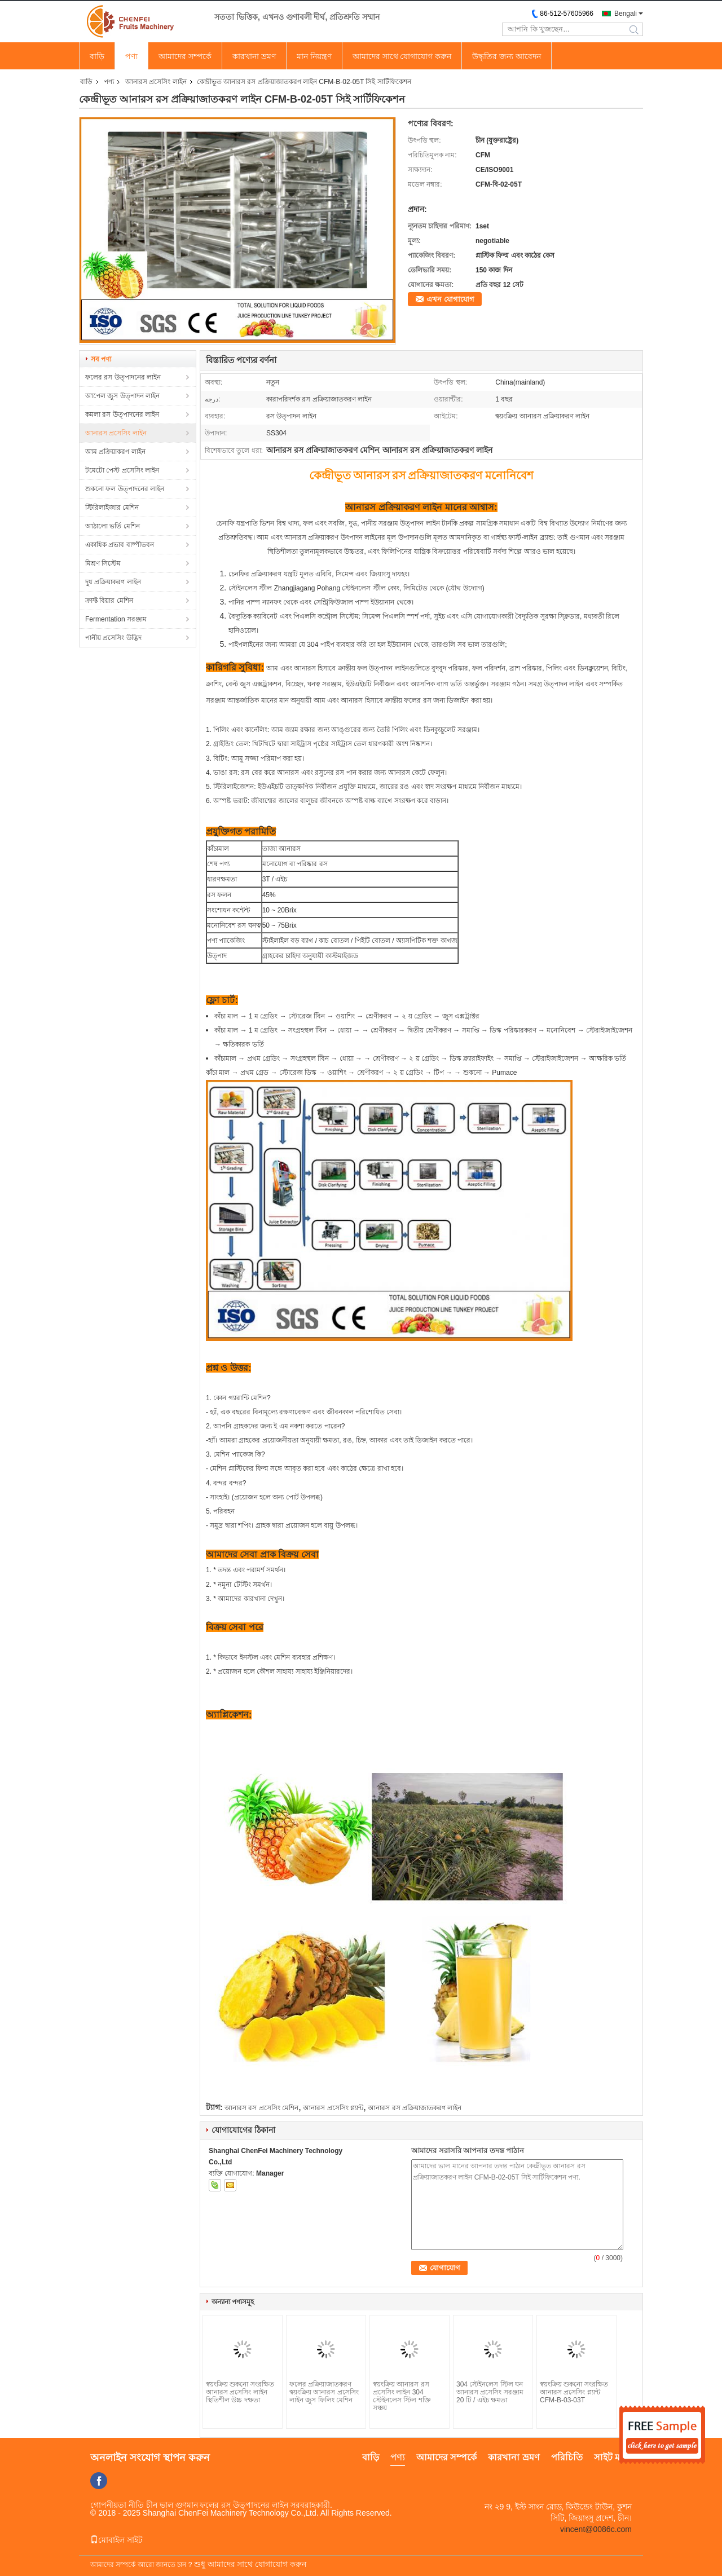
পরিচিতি (567, 2457)
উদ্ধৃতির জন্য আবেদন (506, 56)
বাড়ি (97, 56)
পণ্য (131, 56)
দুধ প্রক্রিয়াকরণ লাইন (113, 582)
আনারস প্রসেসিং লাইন (156, 82)
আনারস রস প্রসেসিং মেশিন (261, 2108)
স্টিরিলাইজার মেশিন (112, 507)
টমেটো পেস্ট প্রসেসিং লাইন (122, 470)
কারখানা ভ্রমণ (254, 56)
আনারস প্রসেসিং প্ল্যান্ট (333, 2108)
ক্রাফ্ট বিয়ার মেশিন (109, 601)
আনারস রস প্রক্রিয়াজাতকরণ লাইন (414, 2108)
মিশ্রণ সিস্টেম (103, 563)
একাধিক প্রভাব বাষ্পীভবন (119, 545)
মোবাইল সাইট (116, 2539)
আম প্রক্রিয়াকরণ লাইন (115, 452)
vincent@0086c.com (596, 2529)
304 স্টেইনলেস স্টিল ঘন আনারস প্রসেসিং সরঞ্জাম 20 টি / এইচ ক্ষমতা (489, 2392)
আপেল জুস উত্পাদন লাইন (122, 396)
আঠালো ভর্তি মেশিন (112, 526)
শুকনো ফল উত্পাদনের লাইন (124, 489)
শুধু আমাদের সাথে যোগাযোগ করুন (250, 2564)
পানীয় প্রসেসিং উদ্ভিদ (113, 638)
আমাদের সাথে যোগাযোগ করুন (402, 56)
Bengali (625, 13)
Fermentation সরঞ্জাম (116, 619)
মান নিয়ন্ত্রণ (314, 56)
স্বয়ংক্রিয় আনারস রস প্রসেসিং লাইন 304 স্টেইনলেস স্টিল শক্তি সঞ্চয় (402, 2396)
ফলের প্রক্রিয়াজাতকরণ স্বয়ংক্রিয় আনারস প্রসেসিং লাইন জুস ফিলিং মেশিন (324, 2392)
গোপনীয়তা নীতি (117, 2504)
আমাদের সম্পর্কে (185, 56)
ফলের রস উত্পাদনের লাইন (123, 377)
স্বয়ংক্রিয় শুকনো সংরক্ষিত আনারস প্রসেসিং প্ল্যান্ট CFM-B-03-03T (574, 2392)
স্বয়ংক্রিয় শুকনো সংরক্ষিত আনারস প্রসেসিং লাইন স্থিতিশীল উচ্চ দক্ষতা (240, 2392)
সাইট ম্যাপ (613, 2457)
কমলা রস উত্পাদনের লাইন (122, 414)
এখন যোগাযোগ (450, 299)
